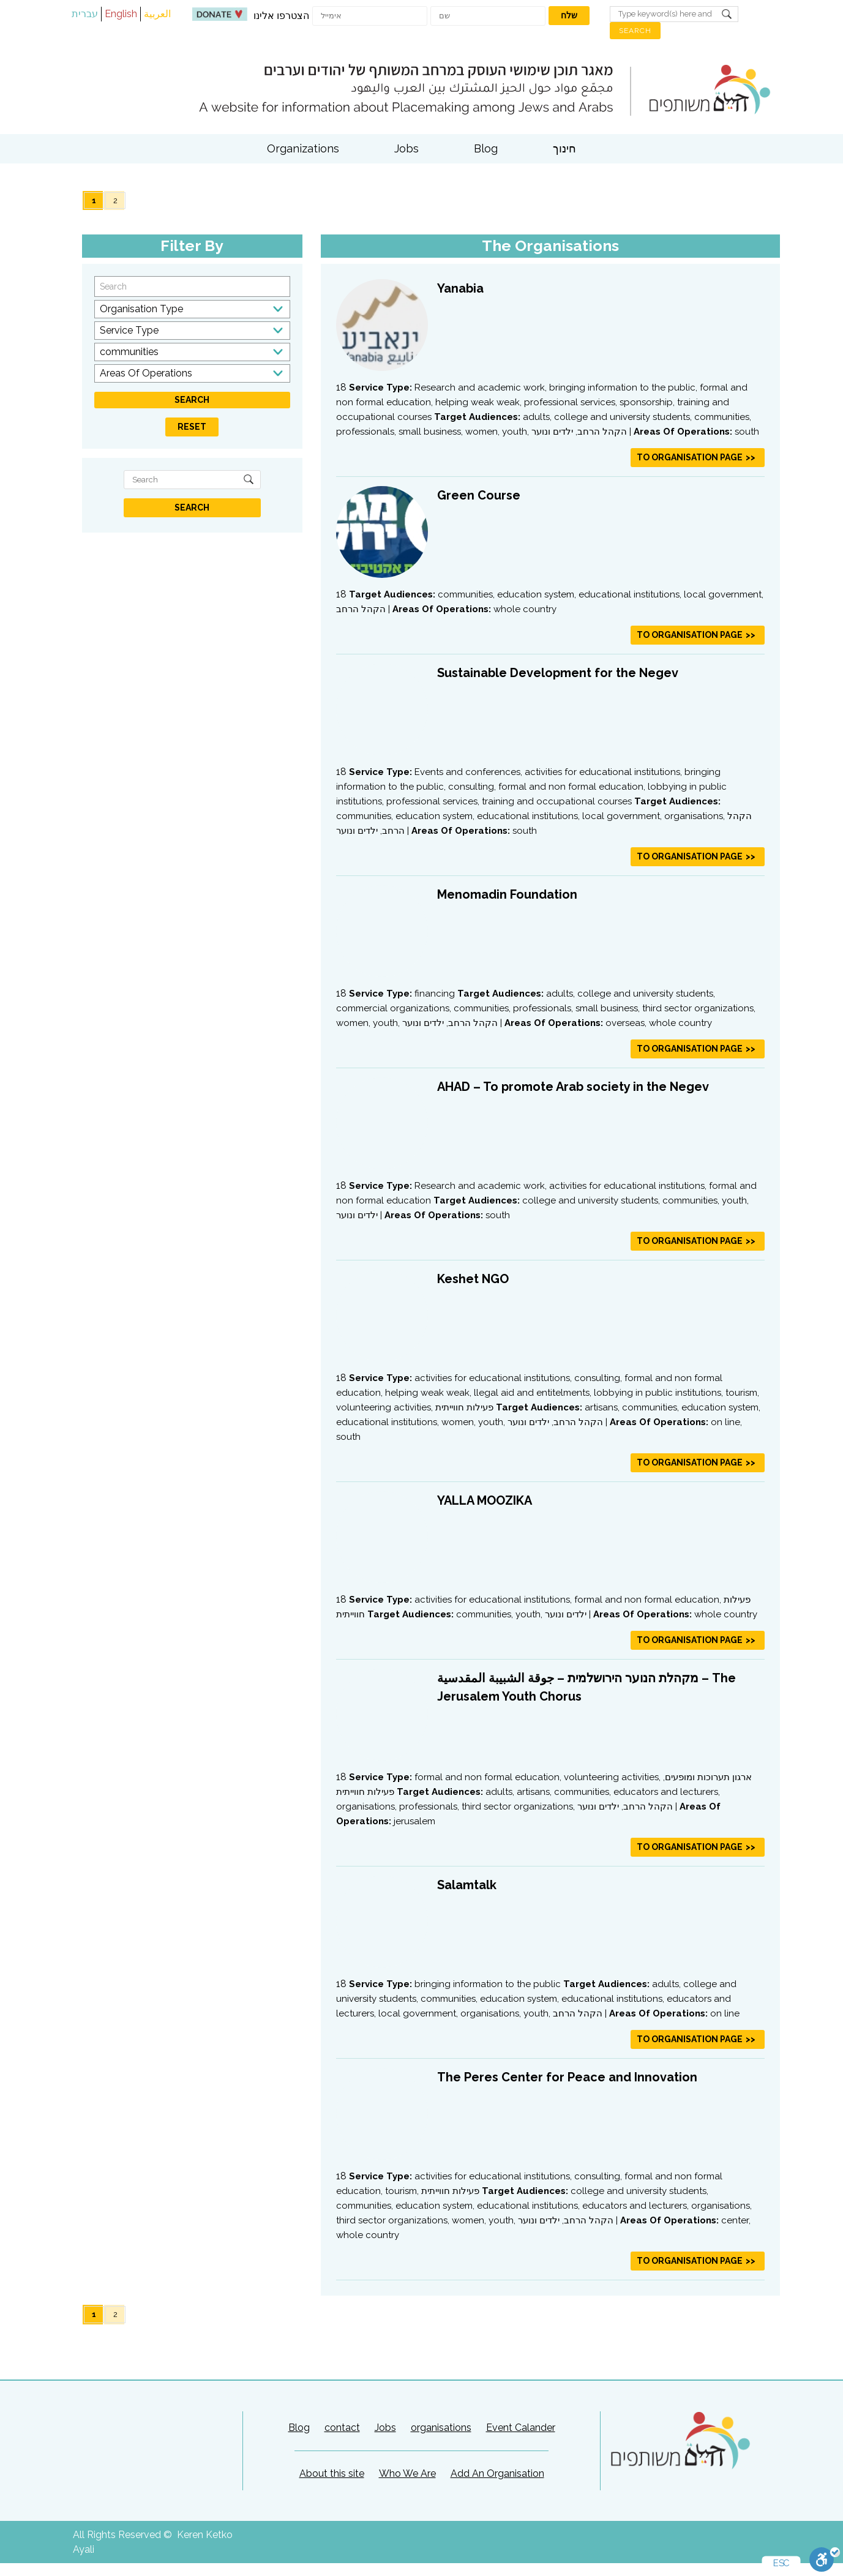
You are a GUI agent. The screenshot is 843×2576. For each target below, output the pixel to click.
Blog (486, 148)
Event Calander (520, 2427)
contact (342, 2427)
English (121, 14)
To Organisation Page (690, 457)
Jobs (406, 148)
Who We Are (407, 2473)
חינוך (564, 148)
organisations (441, 2427)
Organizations (303, 148)
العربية (157, 14)
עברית (85, 14)
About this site (331, 2473)
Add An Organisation (497, 2473)
